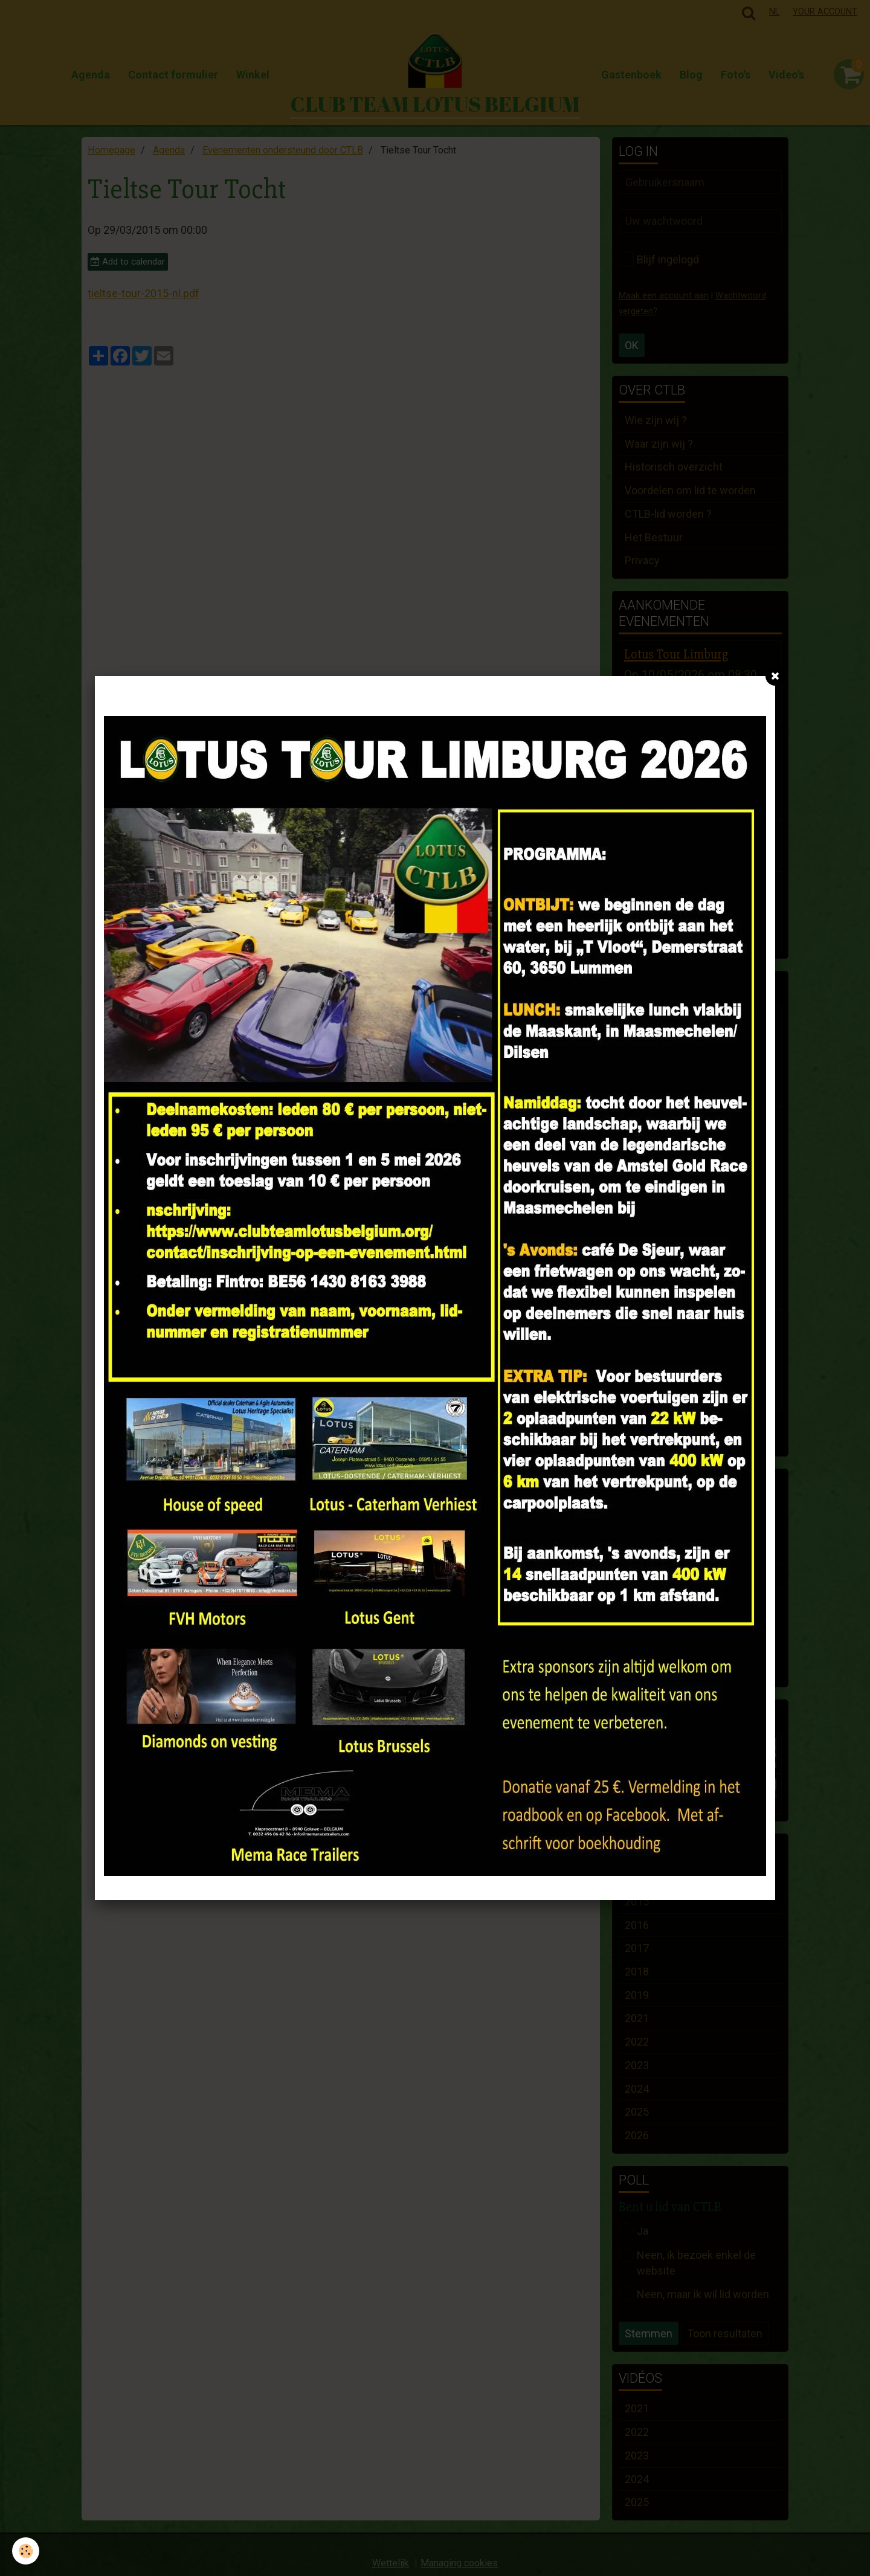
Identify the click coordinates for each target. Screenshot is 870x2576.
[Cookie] (25, 2551)
